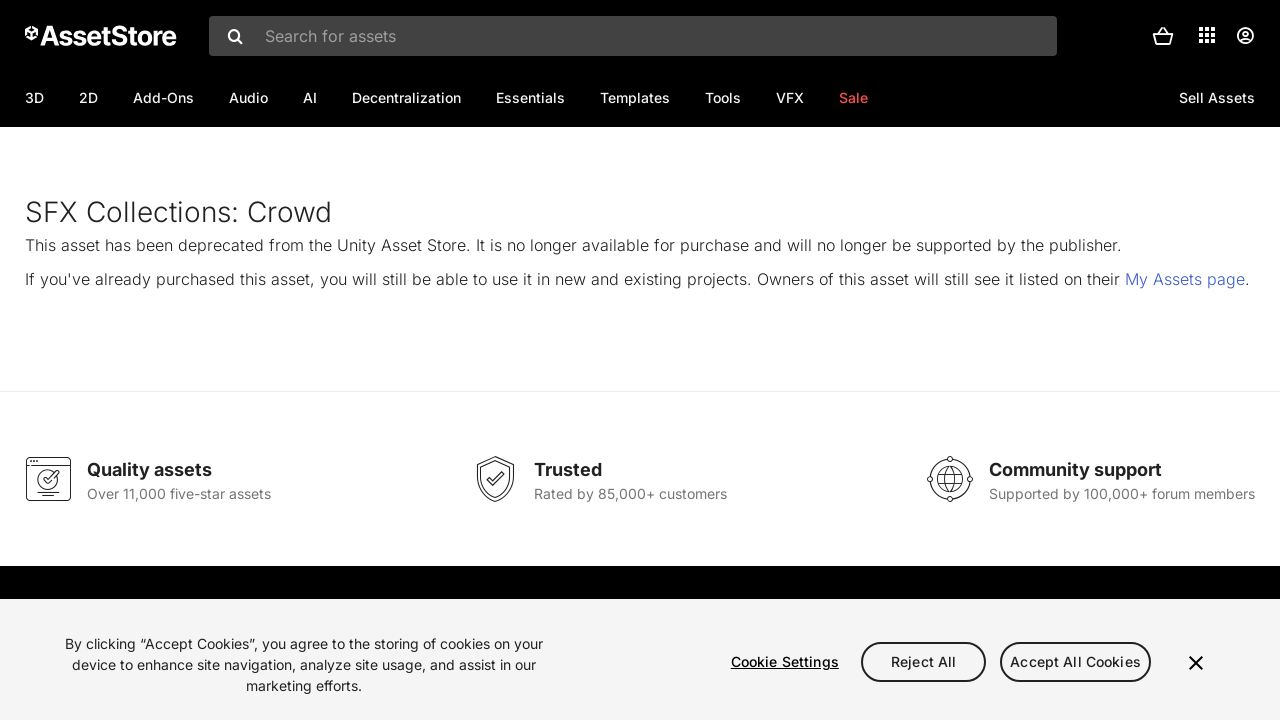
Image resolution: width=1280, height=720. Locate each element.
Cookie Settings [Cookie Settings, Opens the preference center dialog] (785, 661)
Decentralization (406, 97)
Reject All (923, 661)
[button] (1163, 36)
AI (310, 97)
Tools (723, 97)
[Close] (1196, 663)
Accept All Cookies (1075, 661)
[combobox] (633, 36)
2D (88, 97)
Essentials (530, 97)
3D (34, 97)
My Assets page (1185, 344)
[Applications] (1207, 35)
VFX (790, 97)
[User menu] (1245, 36)
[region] (640, 659)
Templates (635, 97)
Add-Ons (163, 97)
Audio (248, 97)
